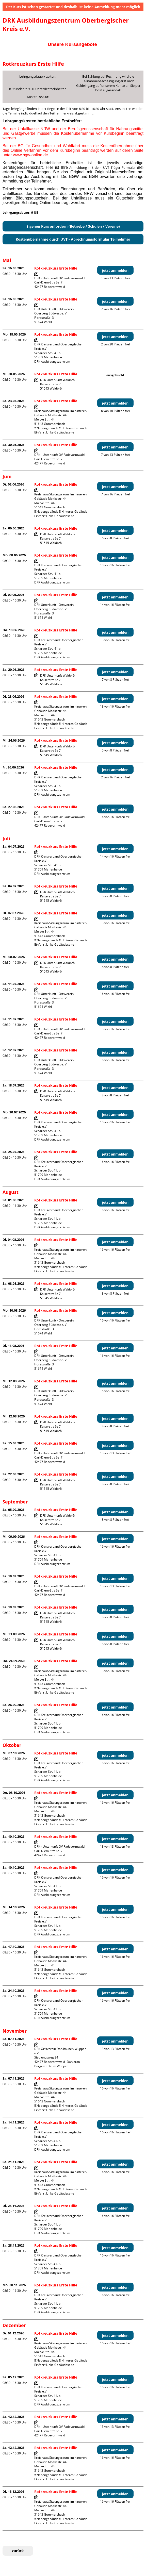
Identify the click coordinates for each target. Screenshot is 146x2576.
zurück (18, 2550)
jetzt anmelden (115, 270)
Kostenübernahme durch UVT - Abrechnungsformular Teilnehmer (73, 239)
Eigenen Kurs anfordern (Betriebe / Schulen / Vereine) (73, 226)
